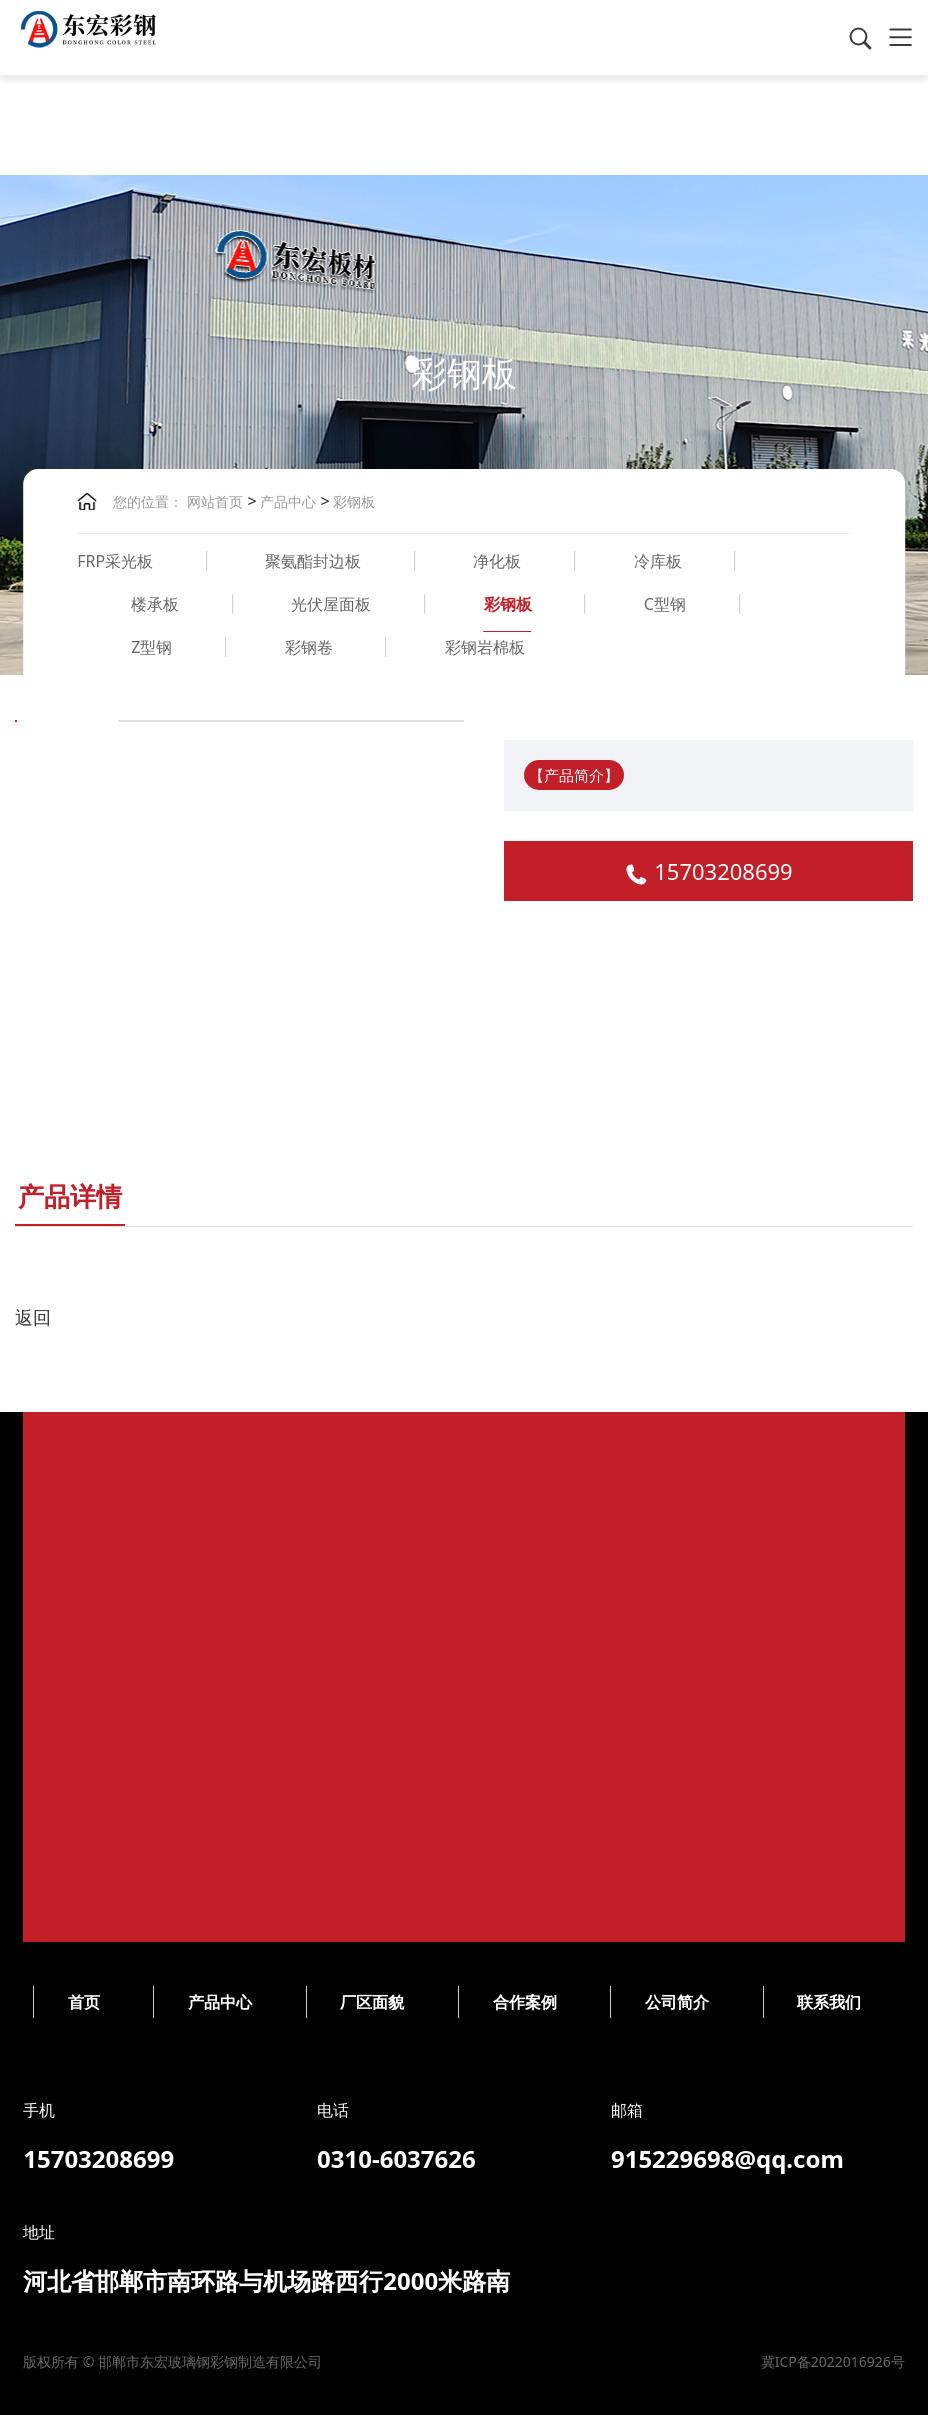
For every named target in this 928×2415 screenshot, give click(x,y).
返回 (33, 1317)
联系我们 (407, 2002)
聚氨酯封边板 (313, 561)
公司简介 (255, 2002)
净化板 (497, 561)
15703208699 (723, 871)
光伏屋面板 (331, 604)
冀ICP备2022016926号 (411, 2361)
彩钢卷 (309, 647)
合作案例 (103, 2002)
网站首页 (215, 501)
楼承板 (155, 604)
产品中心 (287, 501)
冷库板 (658, 561)
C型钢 (665, 604)
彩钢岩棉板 (485, 647)
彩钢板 (353, 501)
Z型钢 (151, 647)
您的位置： (148, 501)
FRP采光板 (115, 561)
